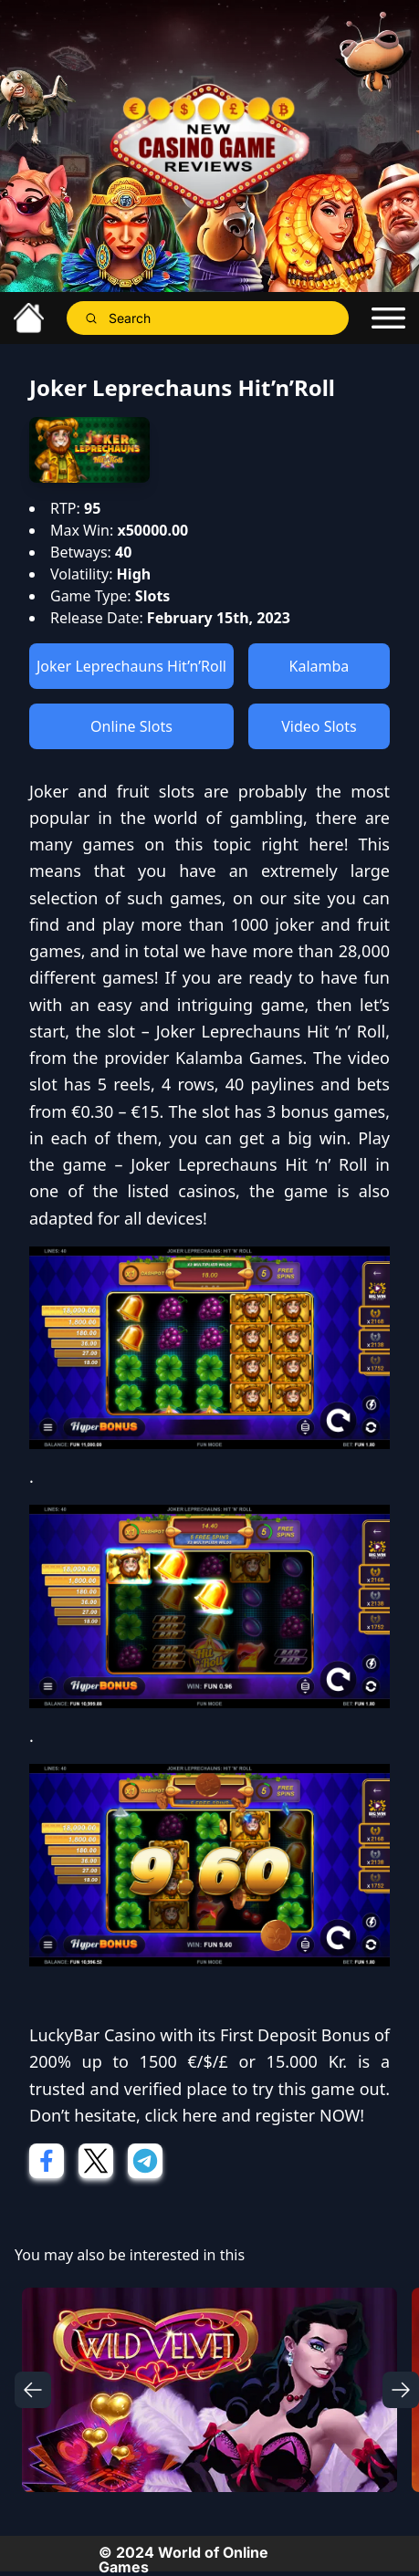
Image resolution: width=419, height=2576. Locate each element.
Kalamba (319, 666)
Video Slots (318, 726)
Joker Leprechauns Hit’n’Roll (131, 666)
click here (181, 2115)
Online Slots (131, 726)
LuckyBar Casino (92, 2035)
